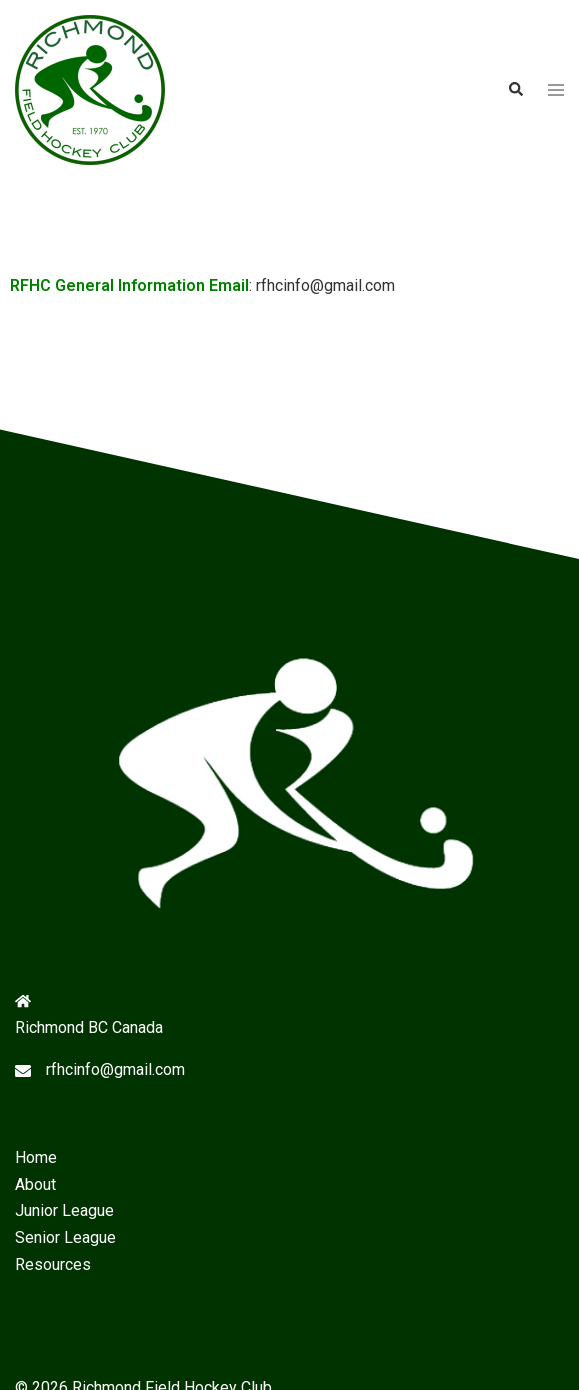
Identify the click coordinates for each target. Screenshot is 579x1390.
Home (36, 1157)
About (35, 1184)
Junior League (64, 1210)
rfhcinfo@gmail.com (115, 1069)
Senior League (65, 1237)
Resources (53, 1264)
